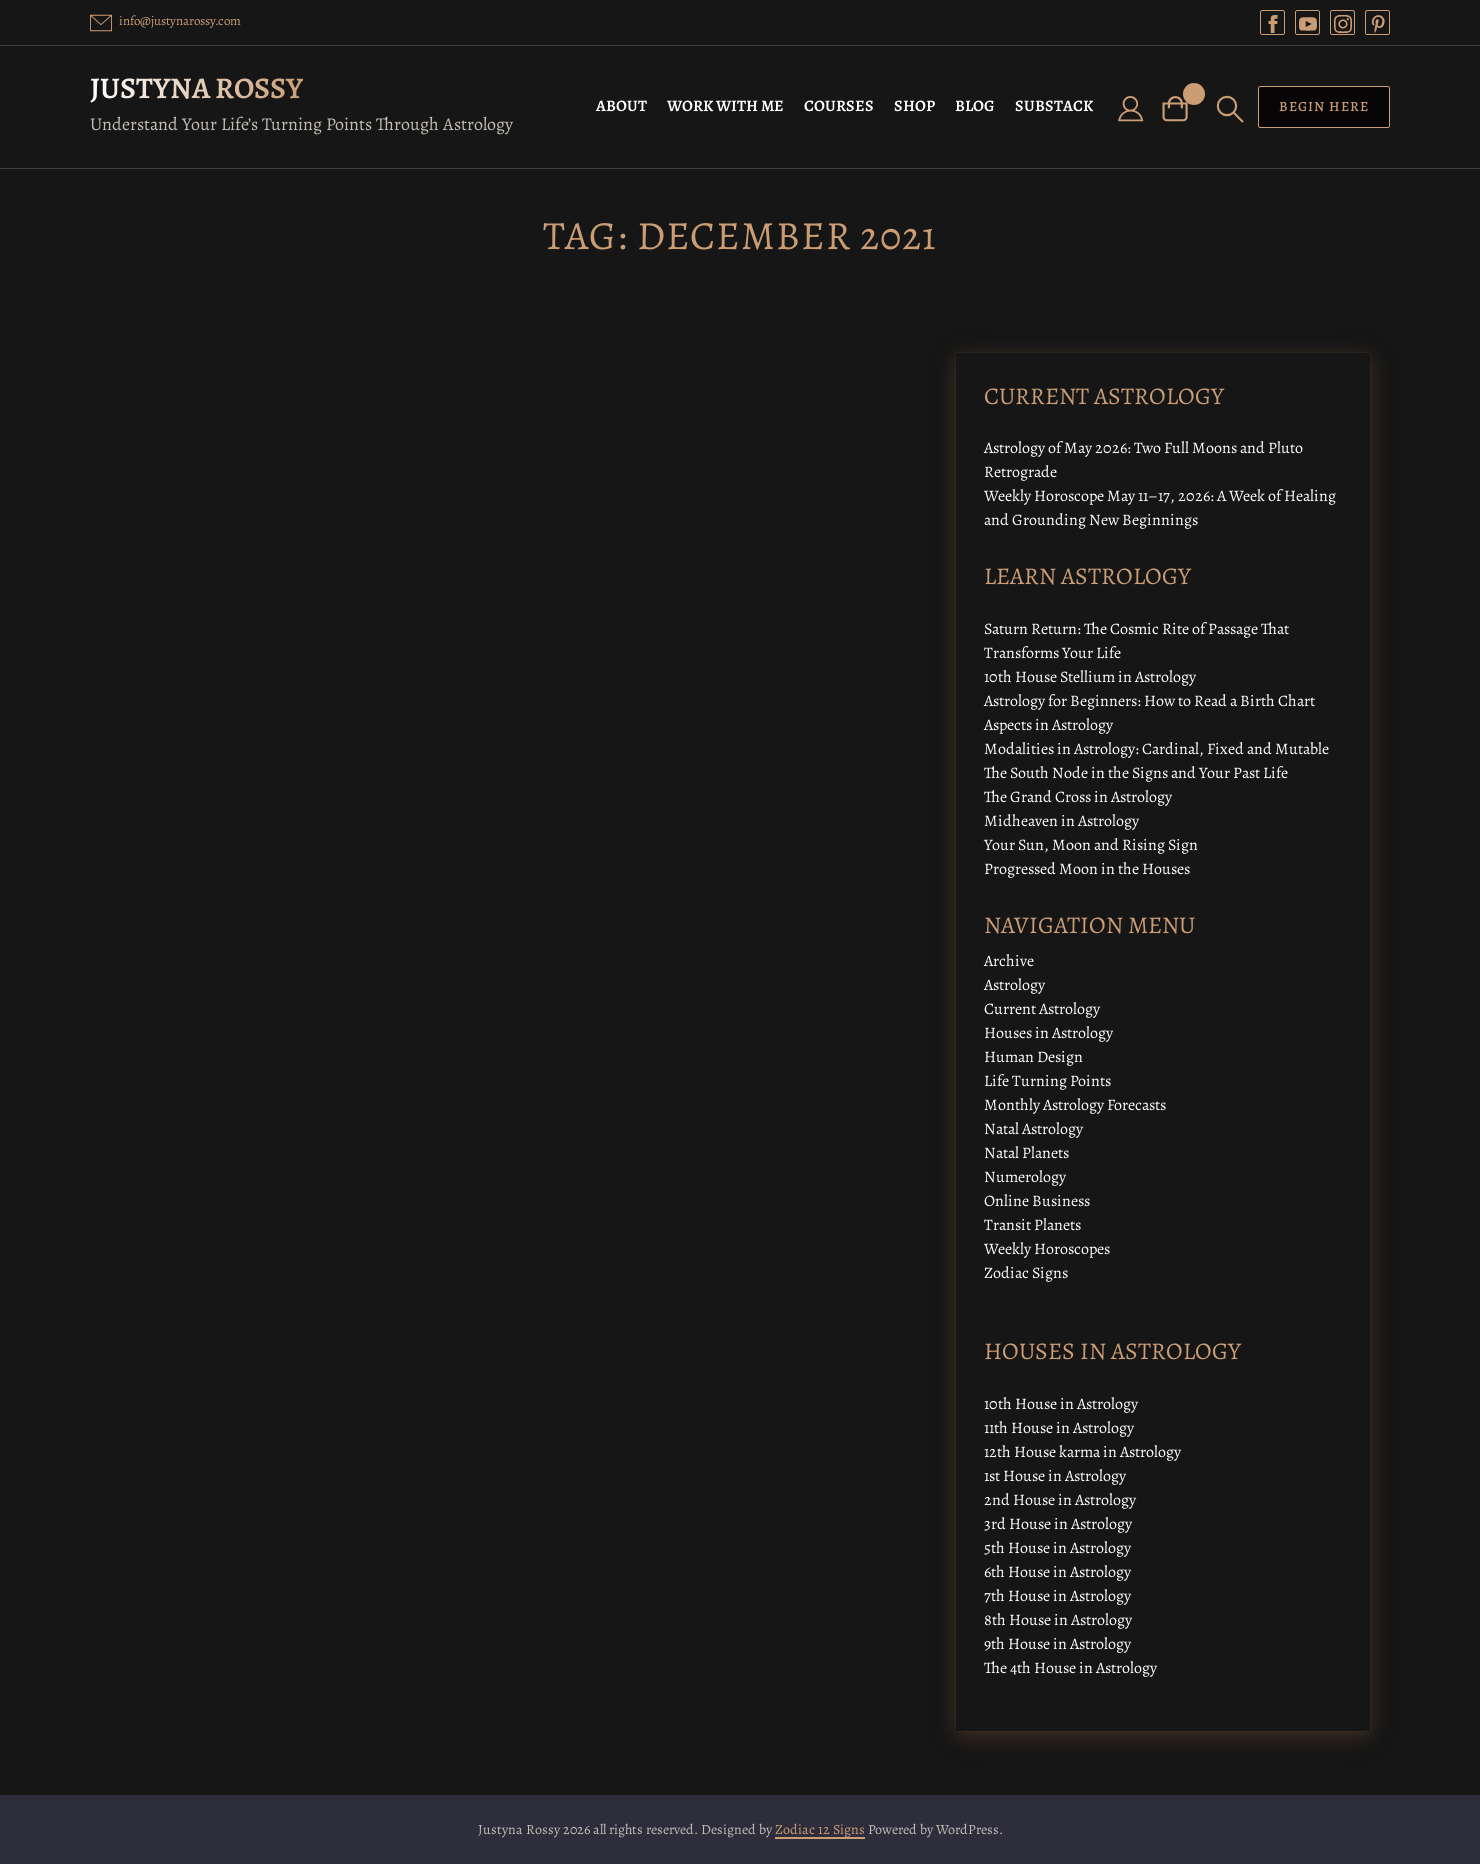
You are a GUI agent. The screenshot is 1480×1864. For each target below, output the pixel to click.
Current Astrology (1042, 1009)
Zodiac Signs (1026, 1273)
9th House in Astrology (1057, 1644)
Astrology (1014, 985)
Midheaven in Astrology (1061, 821)
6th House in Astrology (1057, 1572)
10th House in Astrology (1061, 1404)
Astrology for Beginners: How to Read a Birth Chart (1149, 701)
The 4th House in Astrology (1070, 1668)
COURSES (839, 106)
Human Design (1033, 1057)
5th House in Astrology (1057, 1548)
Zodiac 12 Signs (820, 1829)
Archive (1009, 961)
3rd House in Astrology (1058, 1524)
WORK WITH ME (725, 106)
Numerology (1025, 1177)
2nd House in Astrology (1060, 1500)
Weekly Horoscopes (1047, 1249)
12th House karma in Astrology (1082, 1452)
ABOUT (621, 106)
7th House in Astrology (1057, 1596)
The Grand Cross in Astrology (1078, 797)
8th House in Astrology (1058, 1620)
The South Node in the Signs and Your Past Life (1136, 773)
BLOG (975, 106)
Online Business (1037, 1201)
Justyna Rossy (196, 88)
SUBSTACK (1054, 106)
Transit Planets (1032, 1225)
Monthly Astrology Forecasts (1075, 1105)
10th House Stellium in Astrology (1090, 677)
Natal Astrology (1033, 1129)
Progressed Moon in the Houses (1087, 869)
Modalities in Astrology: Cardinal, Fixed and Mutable (1156, 749)
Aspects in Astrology (1048, 725)
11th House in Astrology (1059, 1428)
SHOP (914, 106)
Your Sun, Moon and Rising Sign (1091, 845)
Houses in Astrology (1048, 1033)
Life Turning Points (1047, 1081)
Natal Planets (1026, 1153)
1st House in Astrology (1055, 1476)
